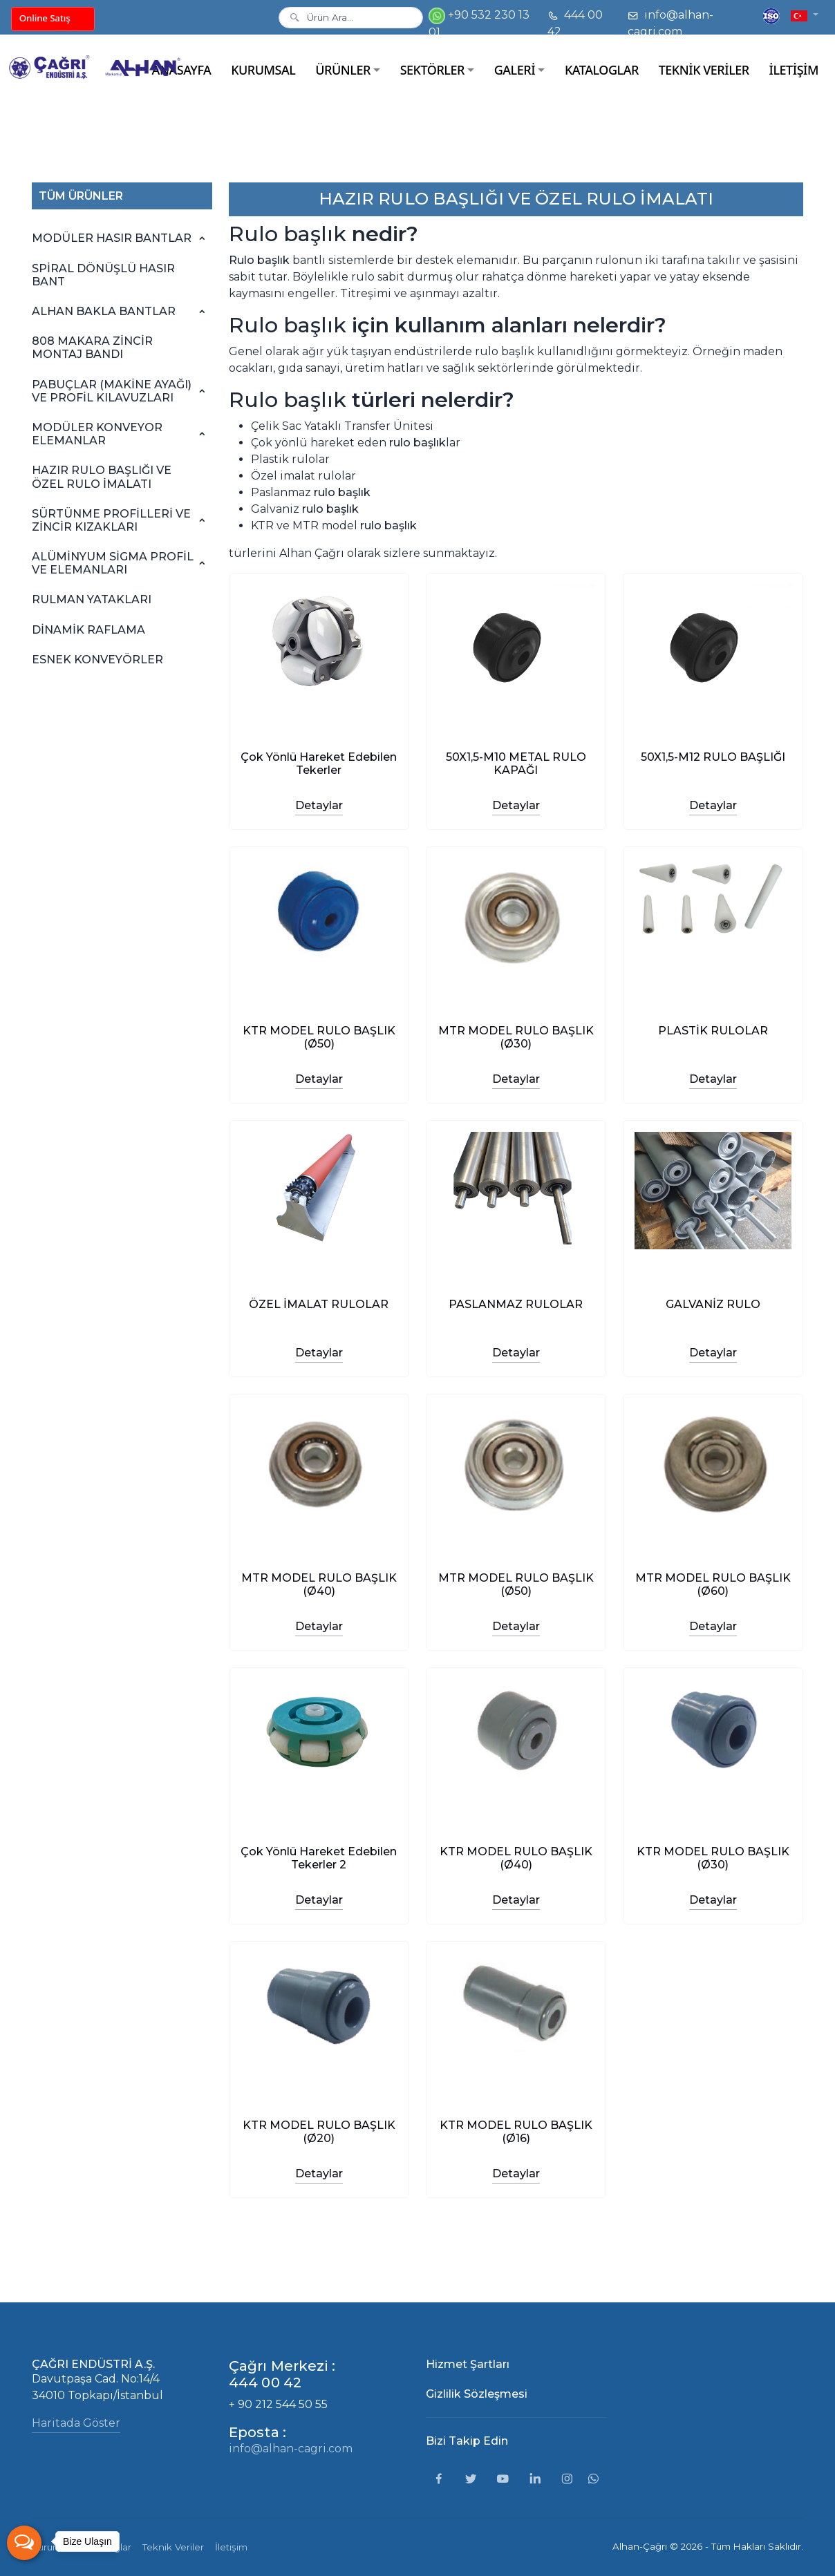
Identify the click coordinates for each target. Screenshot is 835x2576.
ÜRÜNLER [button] (342, 69)
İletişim (231, 2547)
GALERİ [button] (514, 69)
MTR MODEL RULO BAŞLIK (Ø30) (516, 1037)
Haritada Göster (76, 2423)
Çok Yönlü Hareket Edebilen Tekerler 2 (319, 1858)
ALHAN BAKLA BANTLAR (104, 311)
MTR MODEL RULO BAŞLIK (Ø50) (516, 1584)
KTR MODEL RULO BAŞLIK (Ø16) (516, 2132)
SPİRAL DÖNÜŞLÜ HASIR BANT (103, 275)
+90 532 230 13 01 (479, 23)
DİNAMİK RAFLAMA (88, 629)
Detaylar (319, 805)
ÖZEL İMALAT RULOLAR (318, 1304)
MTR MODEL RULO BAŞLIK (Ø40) (319, 1584)
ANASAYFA (182, 69)
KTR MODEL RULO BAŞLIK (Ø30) (713, 1858)
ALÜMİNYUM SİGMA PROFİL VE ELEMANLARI (113, 563)
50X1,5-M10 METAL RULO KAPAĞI (516, 763)
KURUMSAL (263, 69)
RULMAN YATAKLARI (91, 599)
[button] (804, 14)
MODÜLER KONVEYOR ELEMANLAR (97, 434)
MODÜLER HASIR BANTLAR (111, 238)
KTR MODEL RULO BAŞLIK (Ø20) (319, 2132)
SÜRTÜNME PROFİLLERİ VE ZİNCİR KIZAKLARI (111, 520)
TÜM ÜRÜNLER (81, 195)
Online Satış (45, 18)
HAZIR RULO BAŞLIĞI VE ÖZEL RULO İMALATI (101, 477)
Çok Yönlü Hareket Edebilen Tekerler (319, 763)
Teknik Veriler (173, 2547)
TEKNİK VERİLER (704, 69)
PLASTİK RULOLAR (713, 1030)
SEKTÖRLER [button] (432, 69)
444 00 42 (575, 23)
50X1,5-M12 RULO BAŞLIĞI (713, 757)
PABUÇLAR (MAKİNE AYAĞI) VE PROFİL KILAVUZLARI (111, 391)
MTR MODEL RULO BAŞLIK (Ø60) (713, 1584)
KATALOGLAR (602, 69)
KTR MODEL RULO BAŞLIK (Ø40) (516, 1858)
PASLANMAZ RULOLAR (516, 1304)
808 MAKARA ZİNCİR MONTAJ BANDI (92, 347)
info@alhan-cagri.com (670, 23)
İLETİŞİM (793, 69)
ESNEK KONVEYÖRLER (97, 659)
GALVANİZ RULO (713, 1304)
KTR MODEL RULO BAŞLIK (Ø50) (319, 1037)
